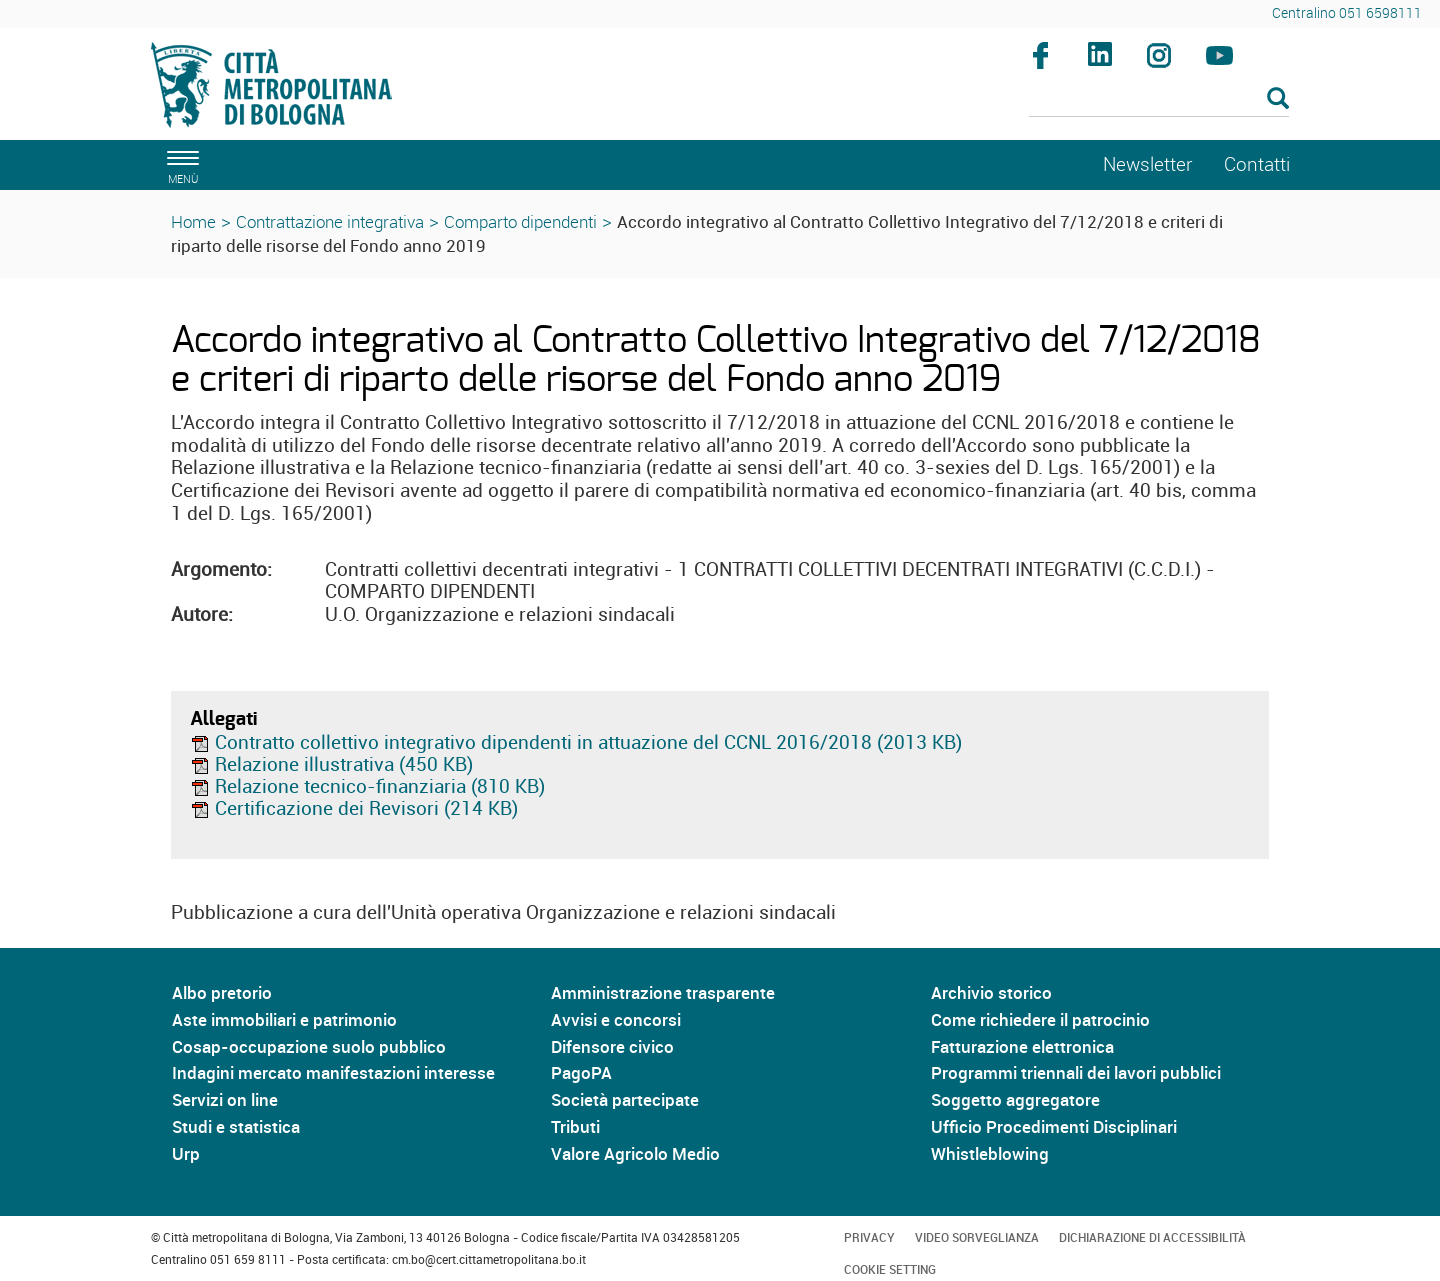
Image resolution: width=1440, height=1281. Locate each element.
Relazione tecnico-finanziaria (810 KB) (367, 786)
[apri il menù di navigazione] (180, 164)
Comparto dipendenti (520, 221)
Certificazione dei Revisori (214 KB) (354, 808)
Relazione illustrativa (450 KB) (331, 764)
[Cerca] (1159, 100)
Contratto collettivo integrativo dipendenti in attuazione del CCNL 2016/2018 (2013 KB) (576, 742)
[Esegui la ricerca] (1278, 99)
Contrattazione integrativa (330, 221)
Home (193, 221)
